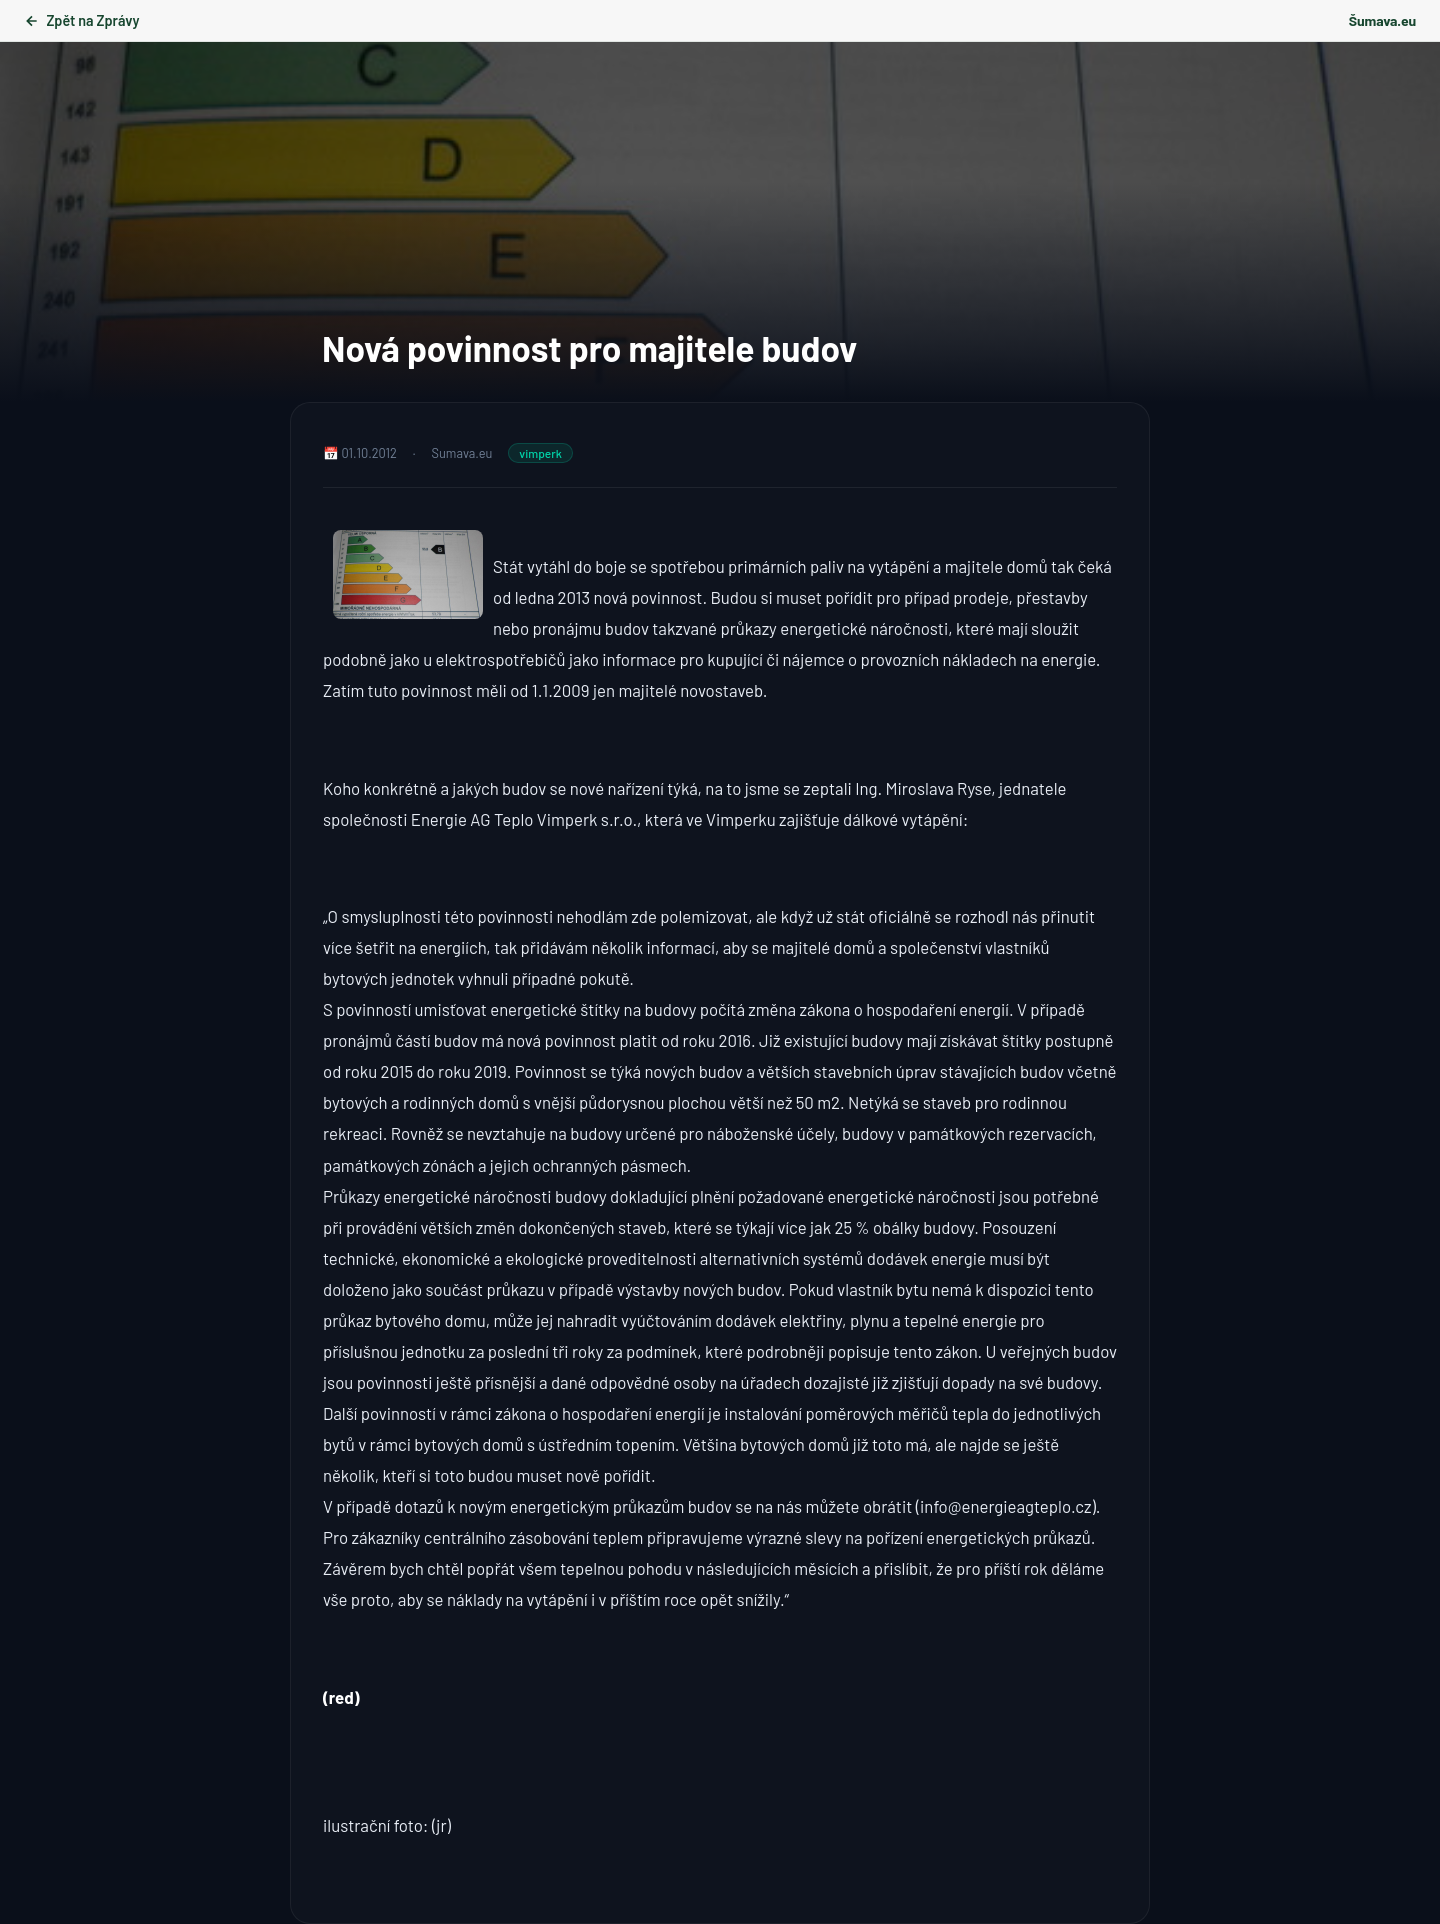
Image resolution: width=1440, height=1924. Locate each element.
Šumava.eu (1382, 20)
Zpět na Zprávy (81, 20)
